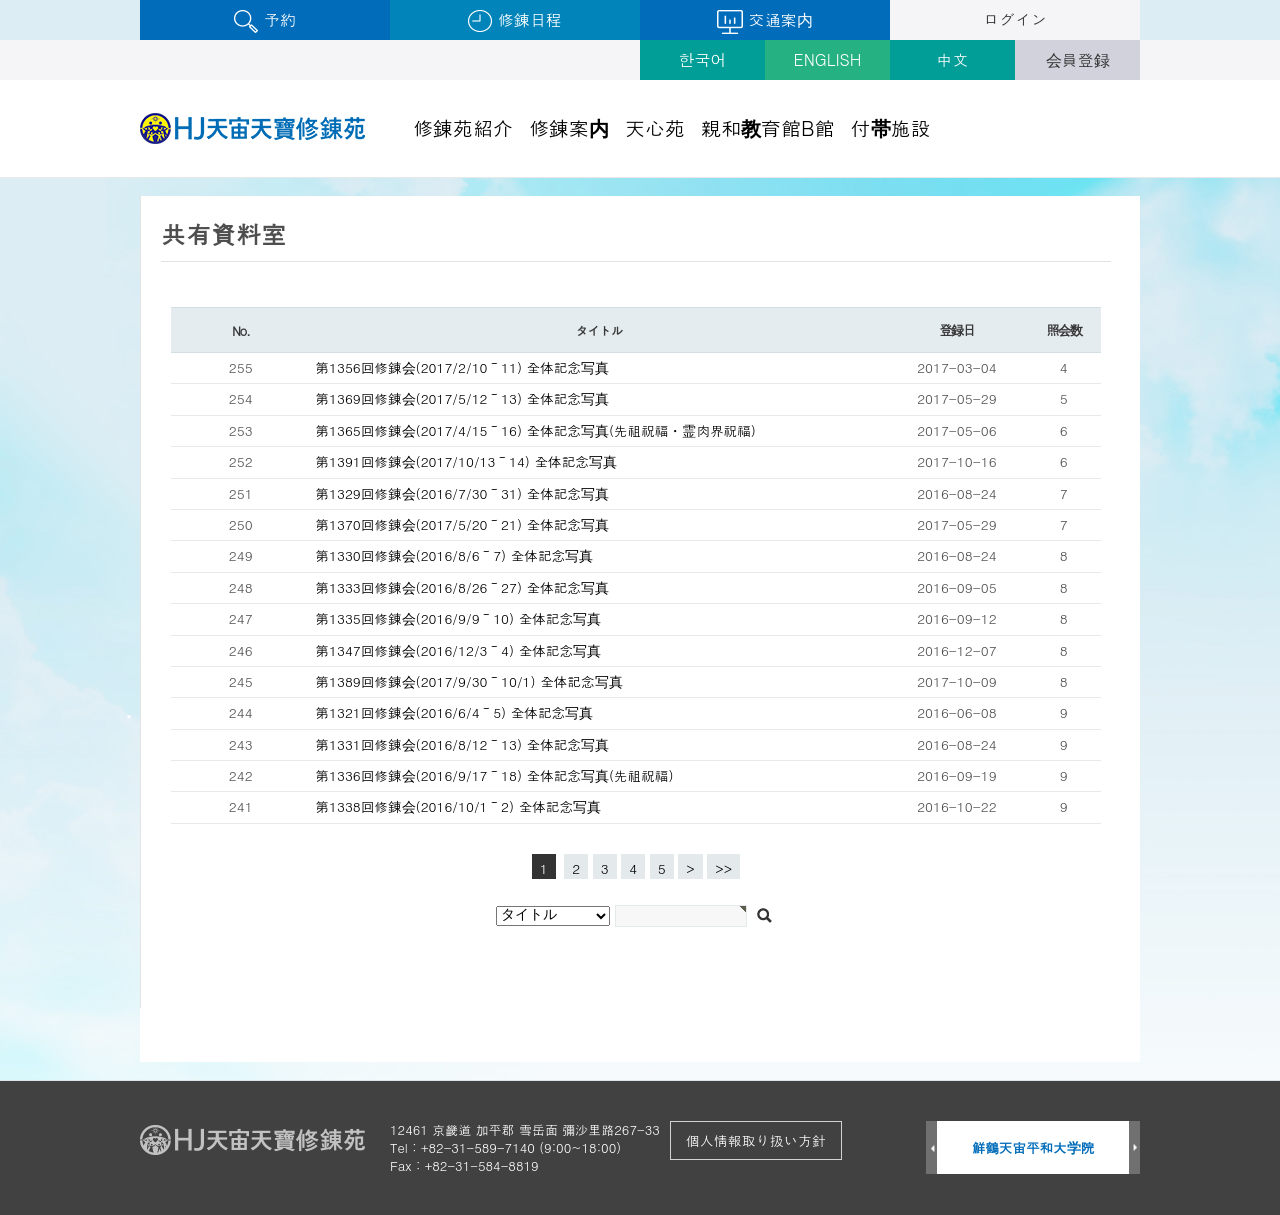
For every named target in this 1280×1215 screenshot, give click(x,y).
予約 (264, 20)
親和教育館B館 (768, 127)
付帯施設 (891, 127)
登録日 (956, 329)
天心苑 (655, 127)
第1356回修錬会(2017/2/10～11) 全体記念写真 (462, 367)
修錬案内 (569, 127)
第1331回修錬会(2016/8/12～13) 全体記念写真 (462, 744)
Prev (931, 1148)
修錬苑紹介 (463, 127)
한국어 (703, 59)
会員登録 (1078, 59)
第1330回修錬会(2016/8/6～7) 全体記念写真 (455, 555)
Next (1134, 1148)
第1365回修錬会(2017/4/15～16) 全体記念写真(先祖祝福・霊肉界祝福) (536, 430)
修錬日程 (514, 20)
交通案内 (764, 21)
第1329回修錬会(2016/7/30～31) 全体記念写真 (462, 493)
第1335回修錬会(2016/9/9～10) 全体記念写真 (459, 618)
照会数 (1063, 329)
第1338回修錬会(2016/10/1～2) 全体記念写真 (459, 806)
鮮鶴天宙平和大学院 (1033, 1147)
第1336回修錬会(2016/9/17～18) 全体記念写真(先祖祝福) (495, 775)
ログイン (1015, 19)
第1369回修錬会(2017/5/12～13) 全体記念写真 (462, 398)
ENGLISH (828, 59)
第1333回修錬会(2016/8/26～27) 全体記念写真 (462, 587)
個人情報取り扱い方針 (756, 1140)
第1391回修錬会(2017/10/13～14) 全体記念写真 (466, 461)
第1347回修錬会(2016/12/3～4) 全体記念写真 (459, 650)
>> (723, 868)
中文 (953, 59)
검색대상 (0, 178)
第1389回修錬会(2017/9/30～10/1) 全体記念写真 (469, 681)
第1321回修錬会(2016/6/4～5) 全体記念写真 (455, 712)
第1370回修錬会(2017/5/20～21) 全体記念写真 (462, 524)
